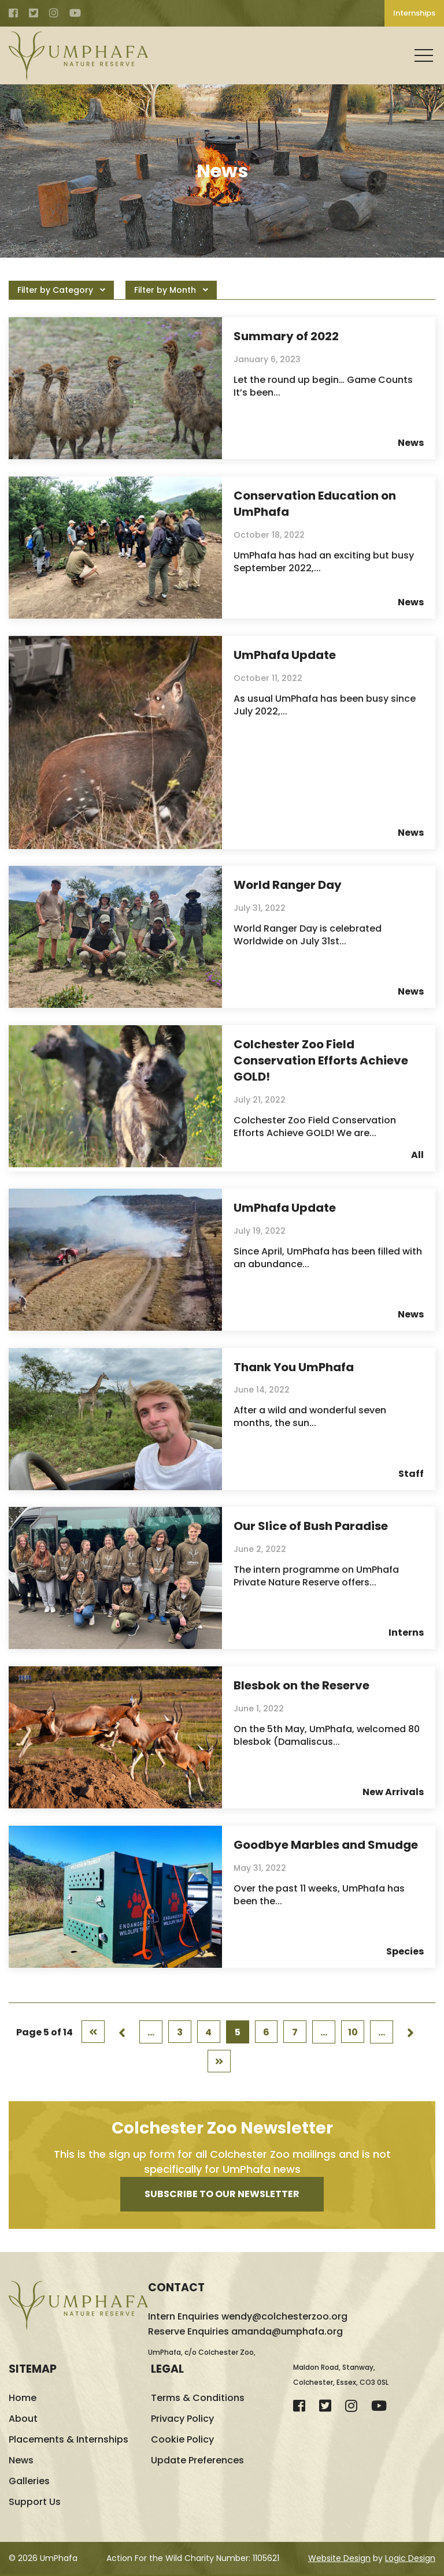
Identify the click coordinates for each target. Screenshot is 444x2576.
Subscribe (222, 2195)
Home (22, 2399)
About (23, 2420)
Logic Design (410, 2560)
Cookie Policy (182, 2441)
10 (353, 2033)
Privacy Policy (182, 2420)
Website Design (339, 2560)
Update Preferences (197, 2462)
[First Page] (93, 2033)
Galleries (29, 2482)
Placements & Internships (68, 2441)
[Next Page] (411, 2033)
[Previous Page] (122, 2033)
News (21, 2462)
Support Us (35, 2503)
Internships (414, 13)
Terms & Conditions (198, 2399)
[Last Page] (219, 2062)
